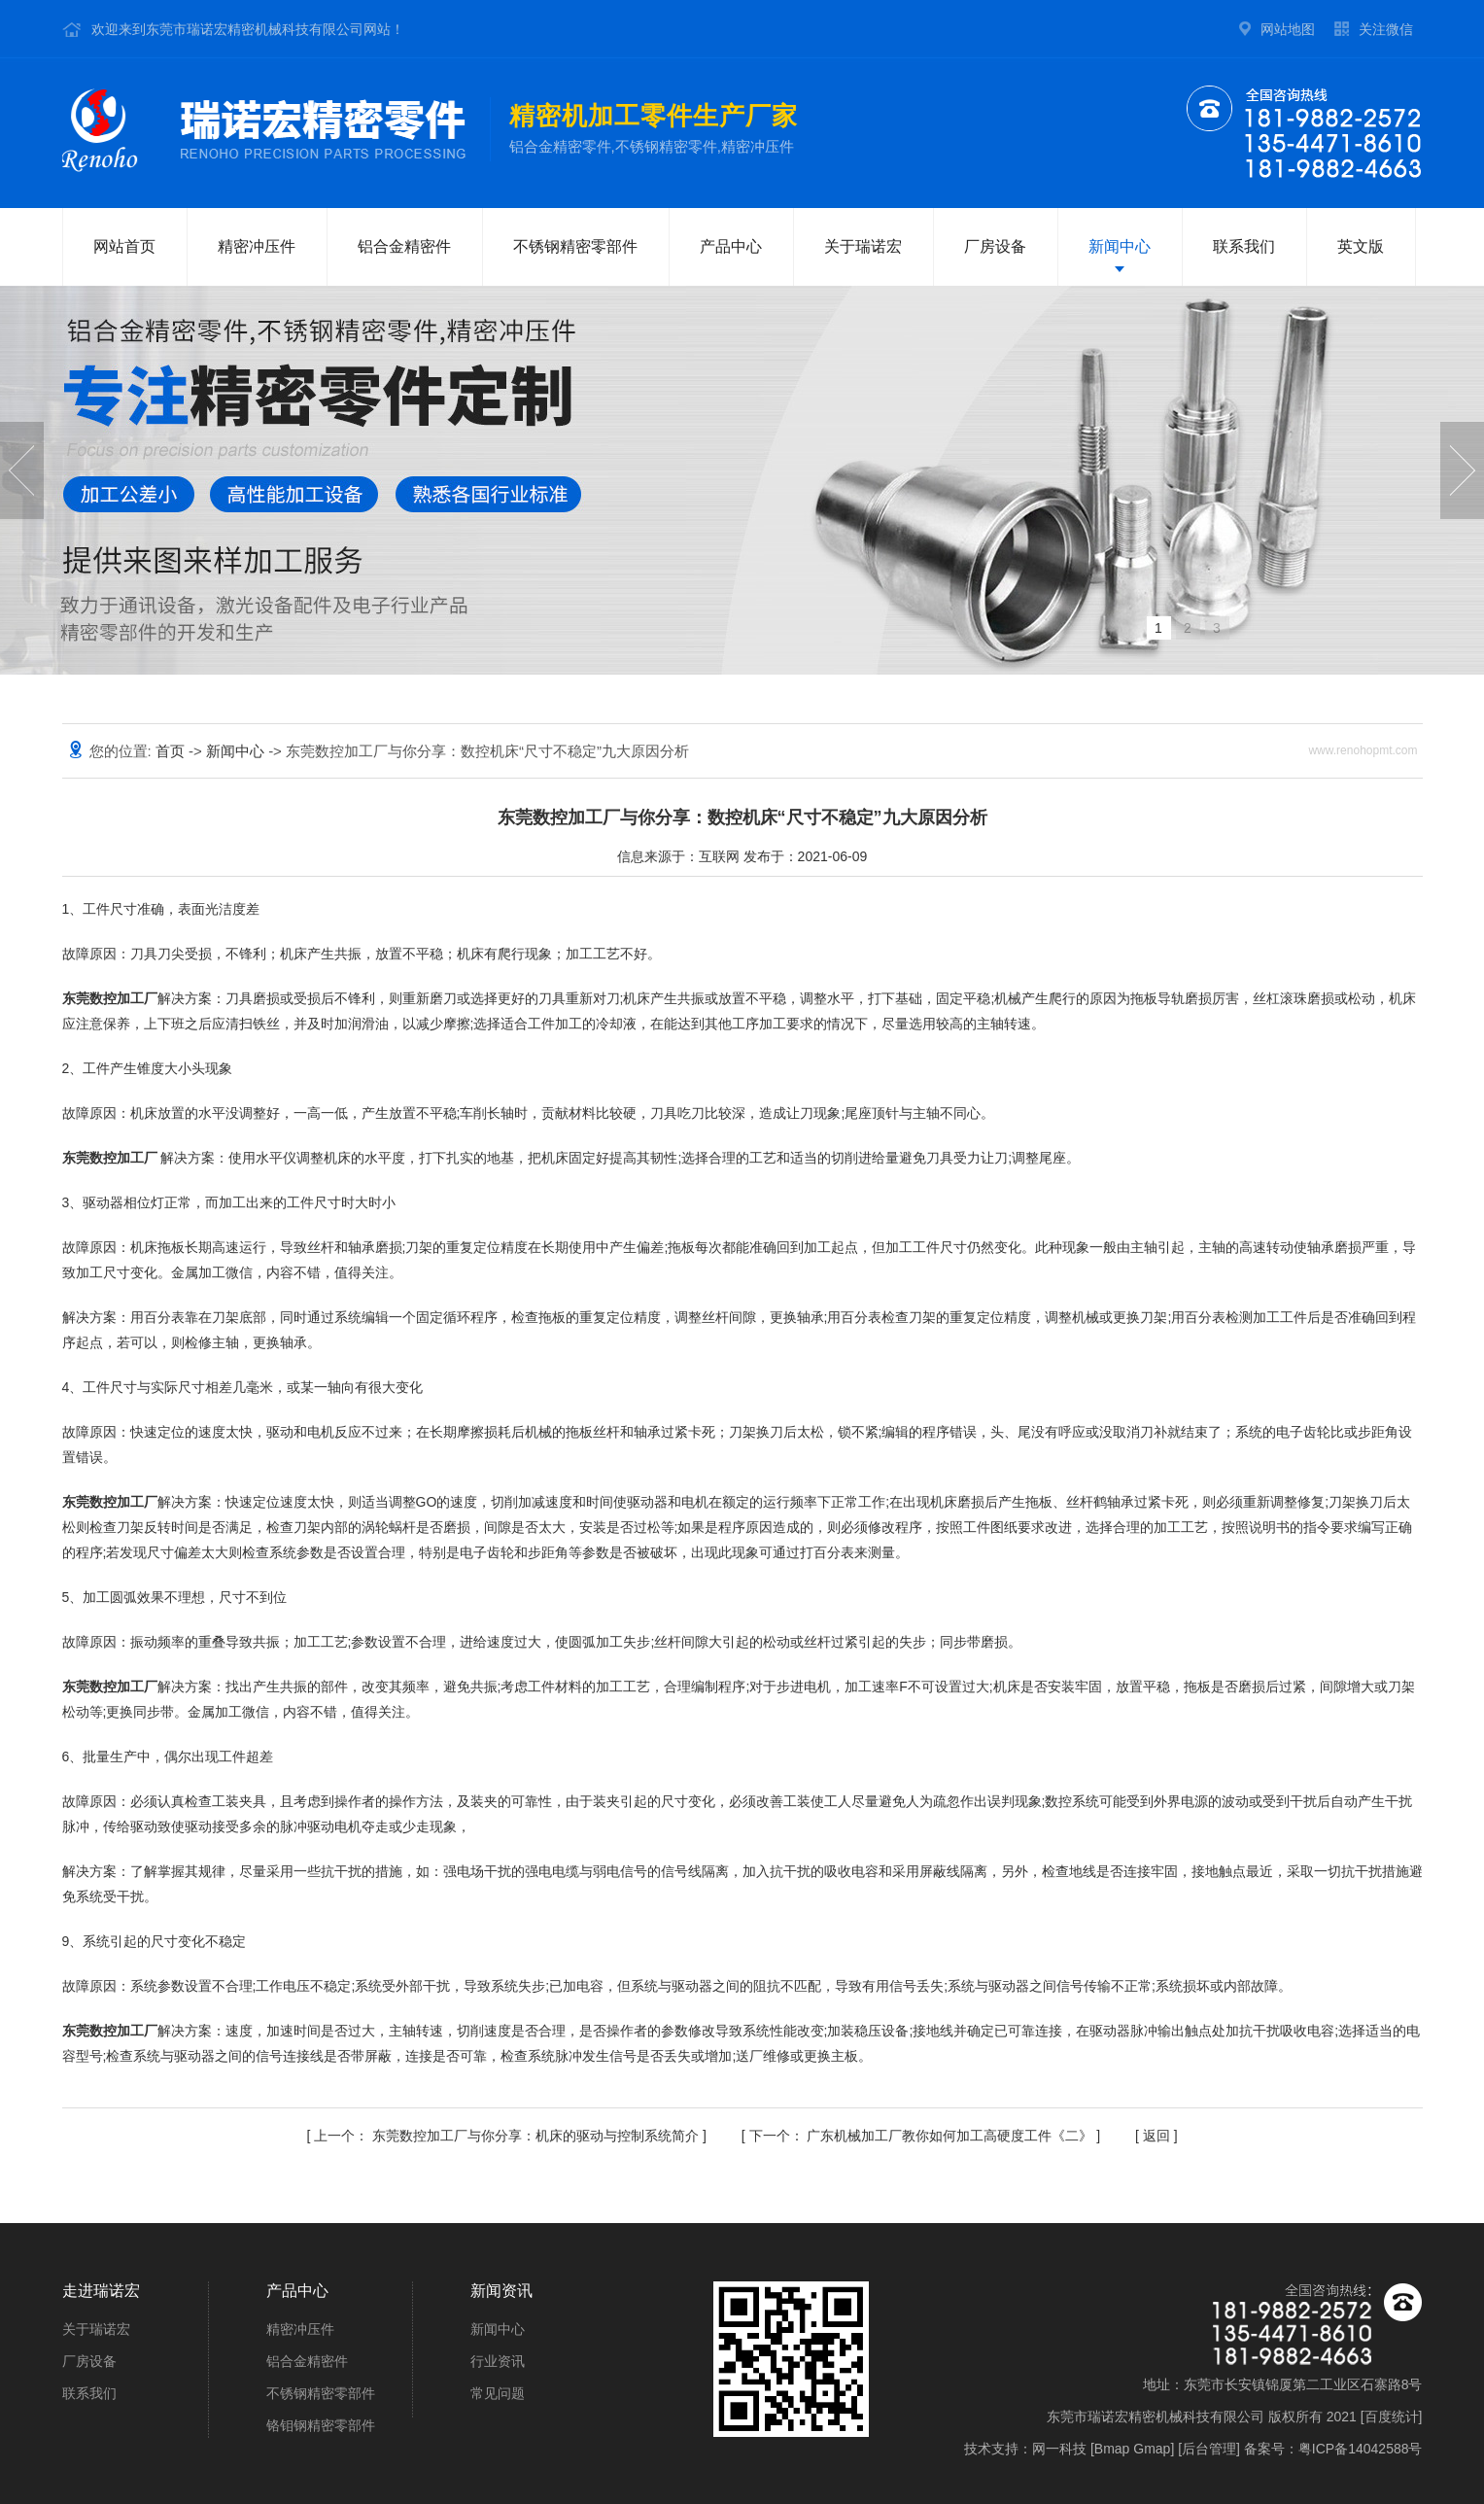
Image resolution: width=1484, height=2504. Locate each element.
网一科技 (1059, 2448)
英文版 (1360, 246)
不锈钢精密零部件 (575, 246)
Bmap (1112, 2448)
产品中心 (731, 246)
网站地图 (1287, 29)
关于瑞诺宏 (863, 246)
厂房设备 (995, 246)
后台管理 (1209, 2448)
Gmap (1151, 2448)
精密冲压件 (256, 246)
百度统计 (1391, 2416)
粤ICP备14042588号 (1360, 2448)
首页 (172, 751)
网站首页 (124, 246)
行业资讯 (497, 2361)
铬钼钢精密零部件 (320, 2425)
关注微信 (1386, 29)
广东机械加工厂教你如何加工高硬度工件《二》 (923, 2135)
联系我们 (1244, 246)
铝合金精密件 (404, 246)
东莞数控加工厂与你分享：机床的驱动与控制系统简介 (508, 2135)
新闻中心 (1119, 246)
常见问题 (497, 2393)
